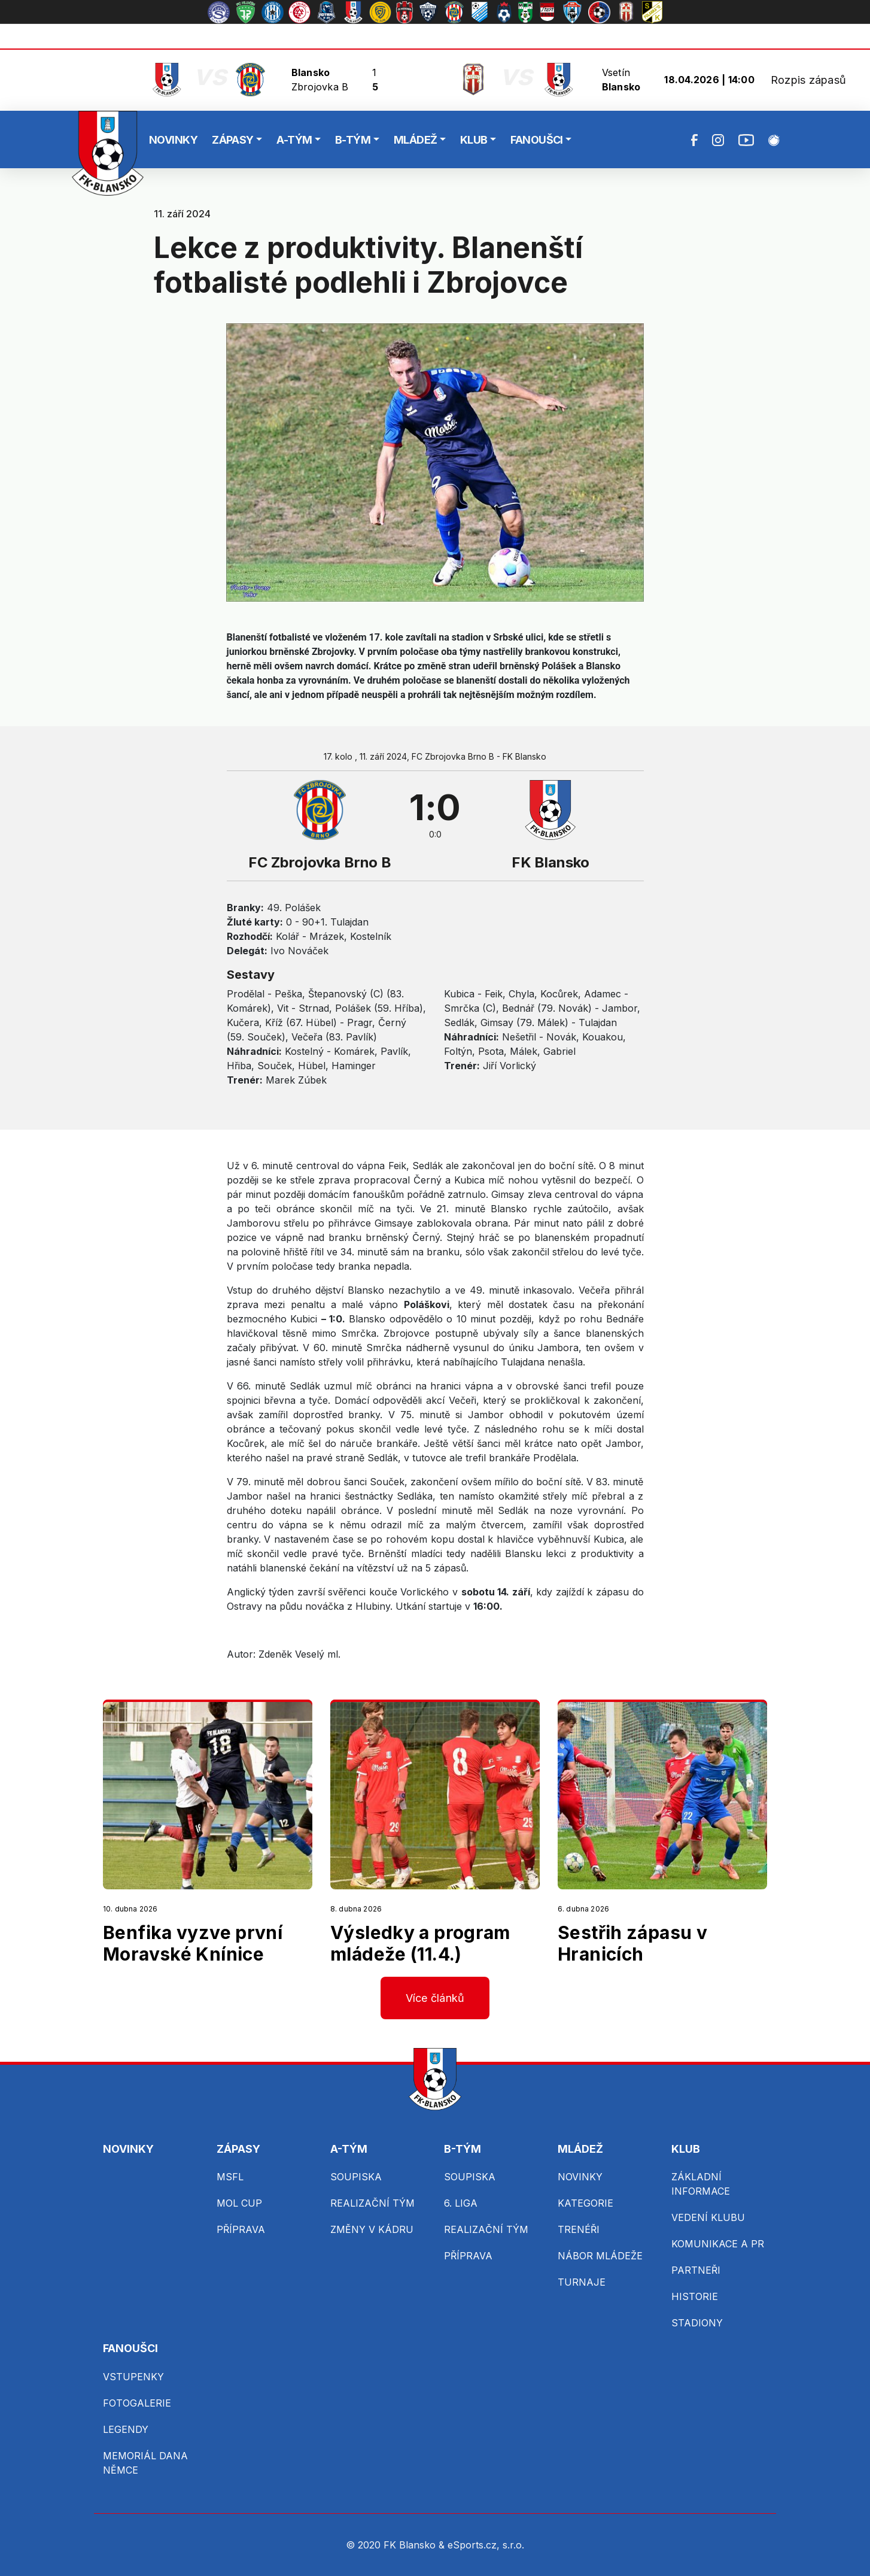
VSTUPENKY (133, 2377)
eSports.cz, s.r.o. (486, 2545)
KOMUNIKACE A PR (717, 2244)
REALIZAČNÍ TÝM (372, 2203)
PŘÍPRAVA (241, 2229)
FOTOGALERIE (137, 2403)
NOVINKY (173, 139)
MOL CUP (239, 2203)
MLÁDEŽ (415, 139)
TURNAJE (582, 2282)
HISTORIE (694, 2296)
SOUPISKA (356, 2177)
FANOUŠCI (536, 139)
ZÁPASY (233, 139)
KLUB (474, 139)
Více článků (435, 1998)
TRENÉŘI (579, 2229)
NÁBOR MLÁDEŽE (600, 2256)
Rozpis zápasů (808, 80)
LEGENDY (125, 2429)
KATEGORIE (585, 2203)
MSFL (230, 2177)
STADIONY (697, 2323)
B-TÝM (352, 139)
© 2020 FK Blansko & (397, 2545)
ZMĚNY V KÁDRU (371, 2229)
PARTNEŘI (695, 2270)
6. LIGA (460, 2203)
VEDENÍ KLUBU (708, 2217)
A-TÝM (294, 139)
